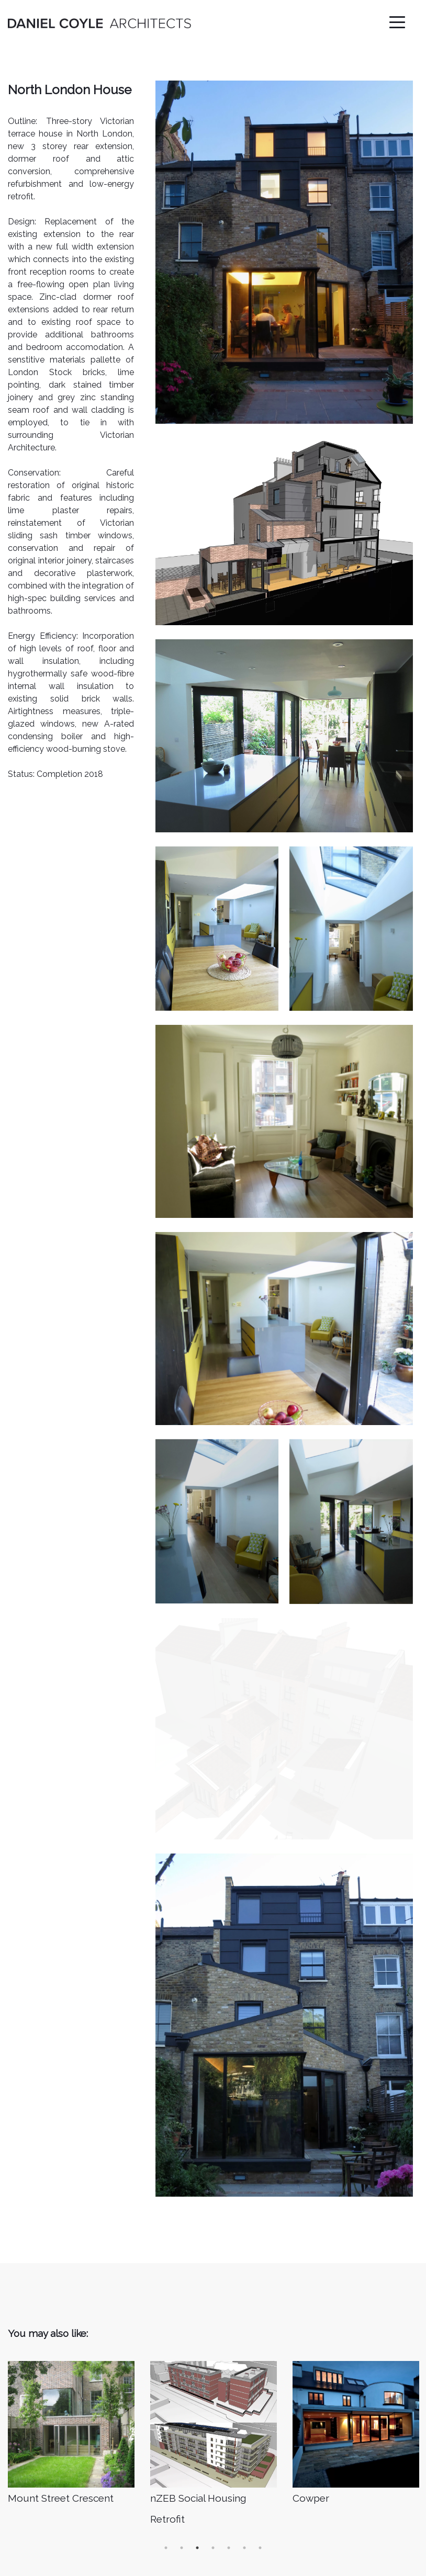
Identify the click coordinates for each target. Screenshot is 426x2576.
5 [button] (228, 2335)
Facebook (311, 2496)
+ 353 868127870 (41, 2523)
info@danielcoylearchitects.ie (64, 2506)
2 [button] (181, 2335)
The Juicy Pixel (396, 2566)
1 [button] (166, 2335)
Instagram (311, 2478)
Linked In (309, 2460)
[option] (71, 2222)
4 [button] (213, 2335)
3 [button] (197, 2335)
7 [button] (260, 2335)
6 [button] (244, 2335)
